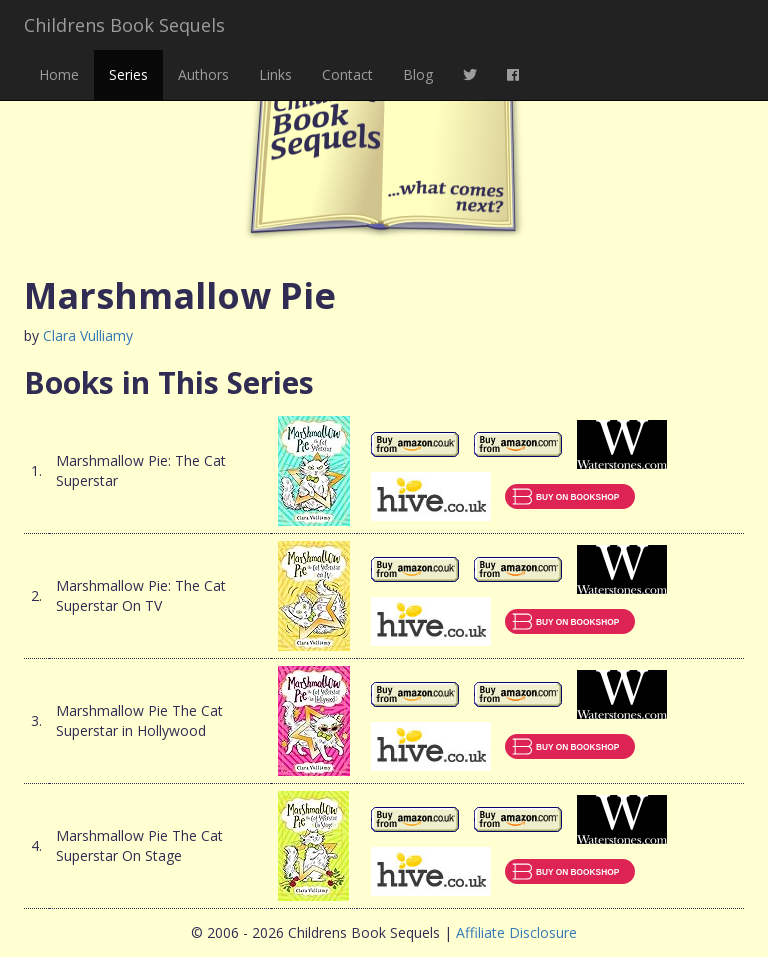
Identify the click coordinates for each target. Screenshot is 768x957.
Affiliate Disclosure (516, 932)
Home (59, 74)
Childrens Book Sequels (124, 25)
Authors (203, 74)
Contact (347, 74)
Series (128, 74)
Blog (418, 74)
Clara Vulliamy (88, 335)
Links (275, 74)
